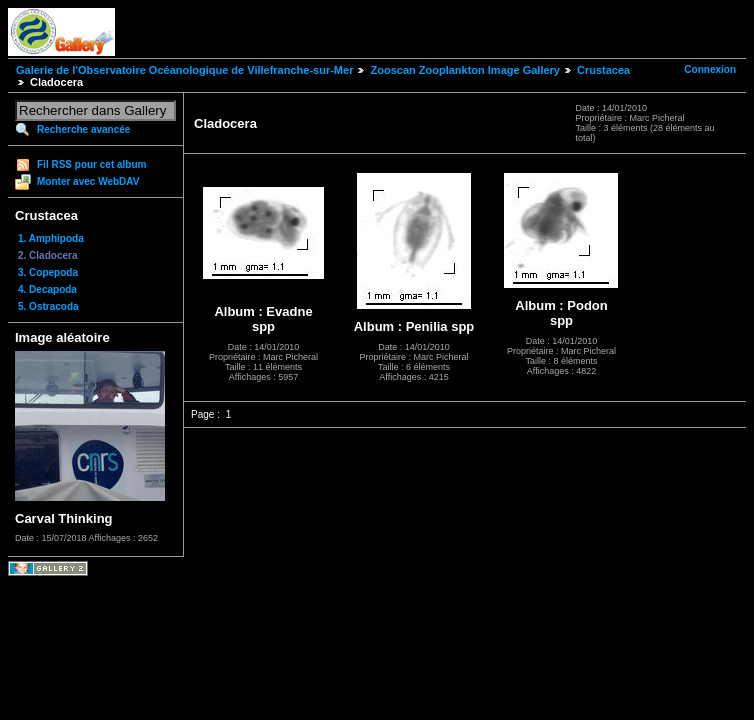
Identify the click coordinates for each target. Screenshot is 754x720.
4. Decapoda (47, 289)
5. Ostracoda (48, 306)
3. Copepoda (48, 272)
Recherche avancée (83, 129)
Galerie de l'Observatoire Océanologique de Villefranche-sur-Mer (184, 70)
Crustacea (603, 70)
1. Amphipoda (51, 238)
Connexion (710, 69)
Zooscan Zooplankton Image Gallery (464, 70)
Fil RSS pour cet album (91, 164)
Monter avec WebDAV (88, 181)
